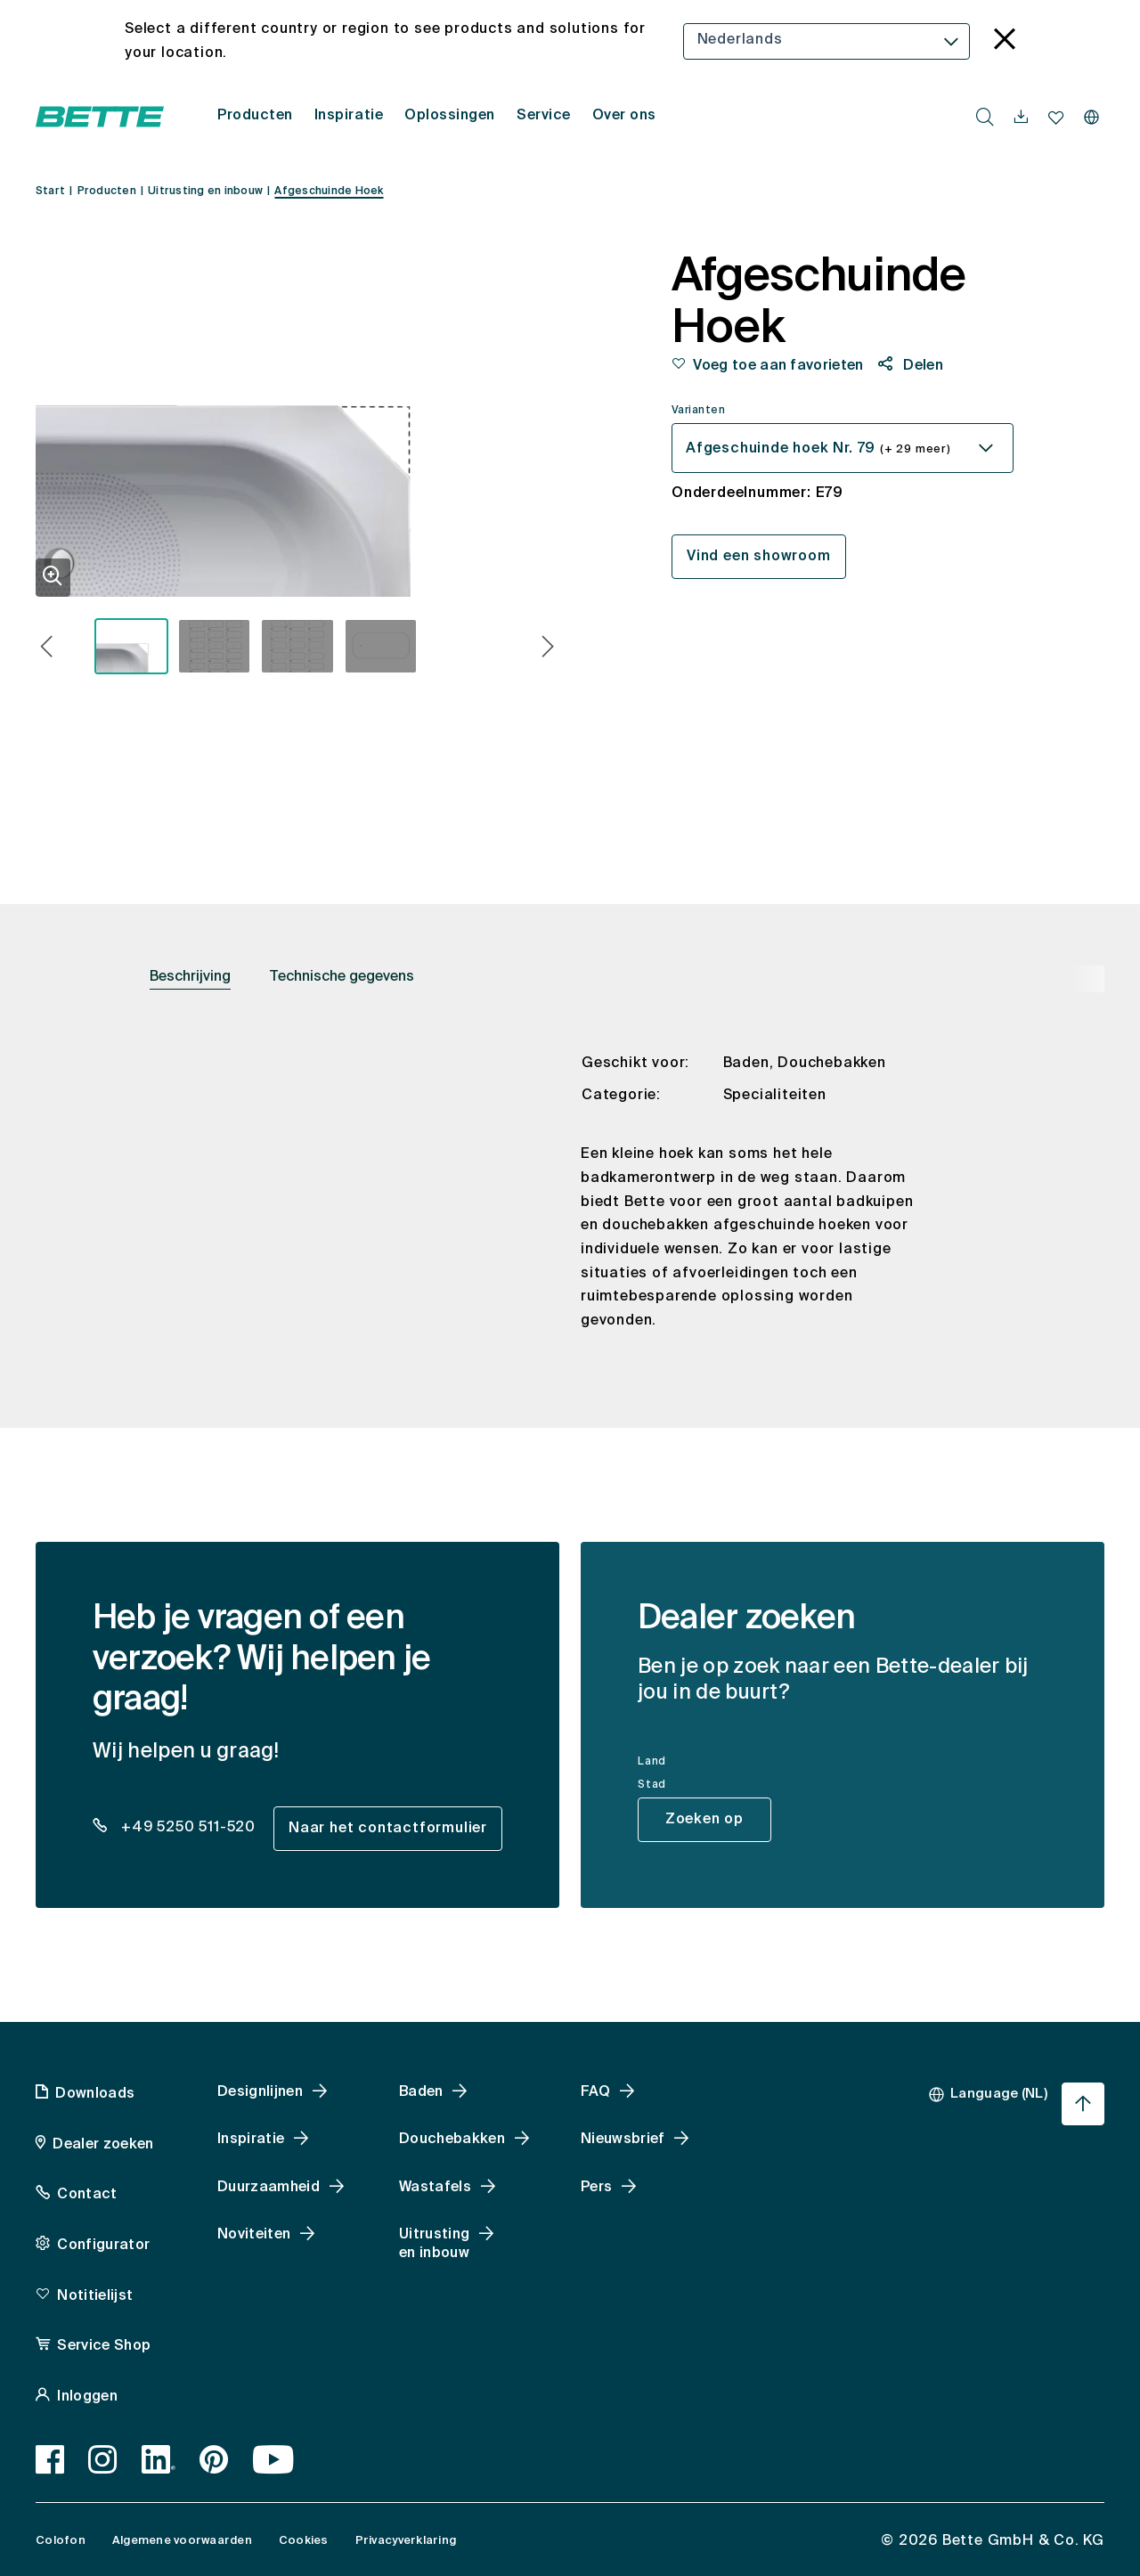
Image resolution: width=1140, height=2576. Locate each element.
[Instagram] (103, 2459)
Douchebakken (452, 2139)
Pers (596, 2188)
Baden (421, 2092)
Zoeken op (704, 1820)
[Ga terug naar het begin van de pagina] (1083, 2104)
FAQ (595, 2092)
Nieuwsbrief (623, 2139)
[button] (47, 649)
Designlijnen (260, 2092)
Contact (87, 2195)
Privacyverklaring (405, 2541)
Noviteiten (253, 2235)
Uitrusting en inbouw (434, 2244)
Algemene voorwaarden (182, 2541)
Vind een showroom (759, 557)
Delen (921, 366)
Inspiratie (250, 2139)
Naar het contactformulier (388, 1829)
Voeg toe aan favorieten (778, 366)
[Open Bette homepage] (100, 116)
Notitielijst (95, 2296)
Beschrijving (190, 977)
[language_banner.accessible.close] (1004, 41)
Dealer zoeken (103, 2145)
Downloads (94, 2094)
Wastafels (435, 2188)
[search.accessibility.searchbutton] (985, 117)
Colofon (61, 2541)
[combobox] (827, 41)
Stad (652, 1785)
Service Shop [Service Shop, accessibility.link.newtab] (104, 2346)
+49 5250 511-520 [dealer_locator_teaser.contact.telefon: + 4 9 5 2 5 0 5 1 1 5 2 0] (186, 1828)
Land (652, 1762)
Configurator (103, 2245)
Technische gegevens (341, 977)
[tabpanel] (570, 1206)
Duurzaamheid (268, 2188)
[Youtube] (274, 2459)
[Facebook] (50, 2459)
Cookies (304, 2541)
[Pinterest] (214, 2459)
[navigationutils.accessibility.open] (1021, 117)
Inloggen (87, 2397)
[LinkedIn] (159, 2459)
